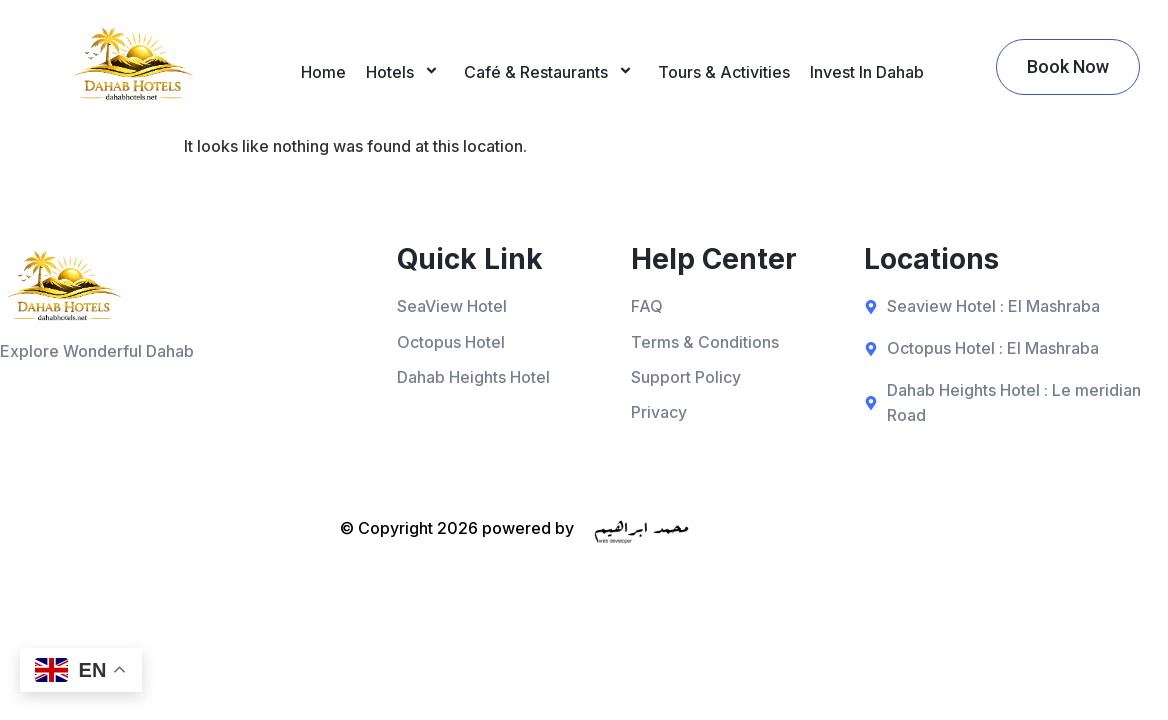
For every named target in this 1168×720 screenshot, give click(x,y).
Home (323, 72)
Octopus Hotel (451, 342)
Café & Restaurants (551, 72)
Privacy (659, 413)
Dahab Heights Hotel (473, 378)
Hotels (405, 72)
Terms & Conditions (705, 342)
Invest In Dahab (867, 72)
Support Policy (686, 378)
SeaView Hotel (452, 306)
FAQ (647, 306)
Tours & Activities (724, 72)
